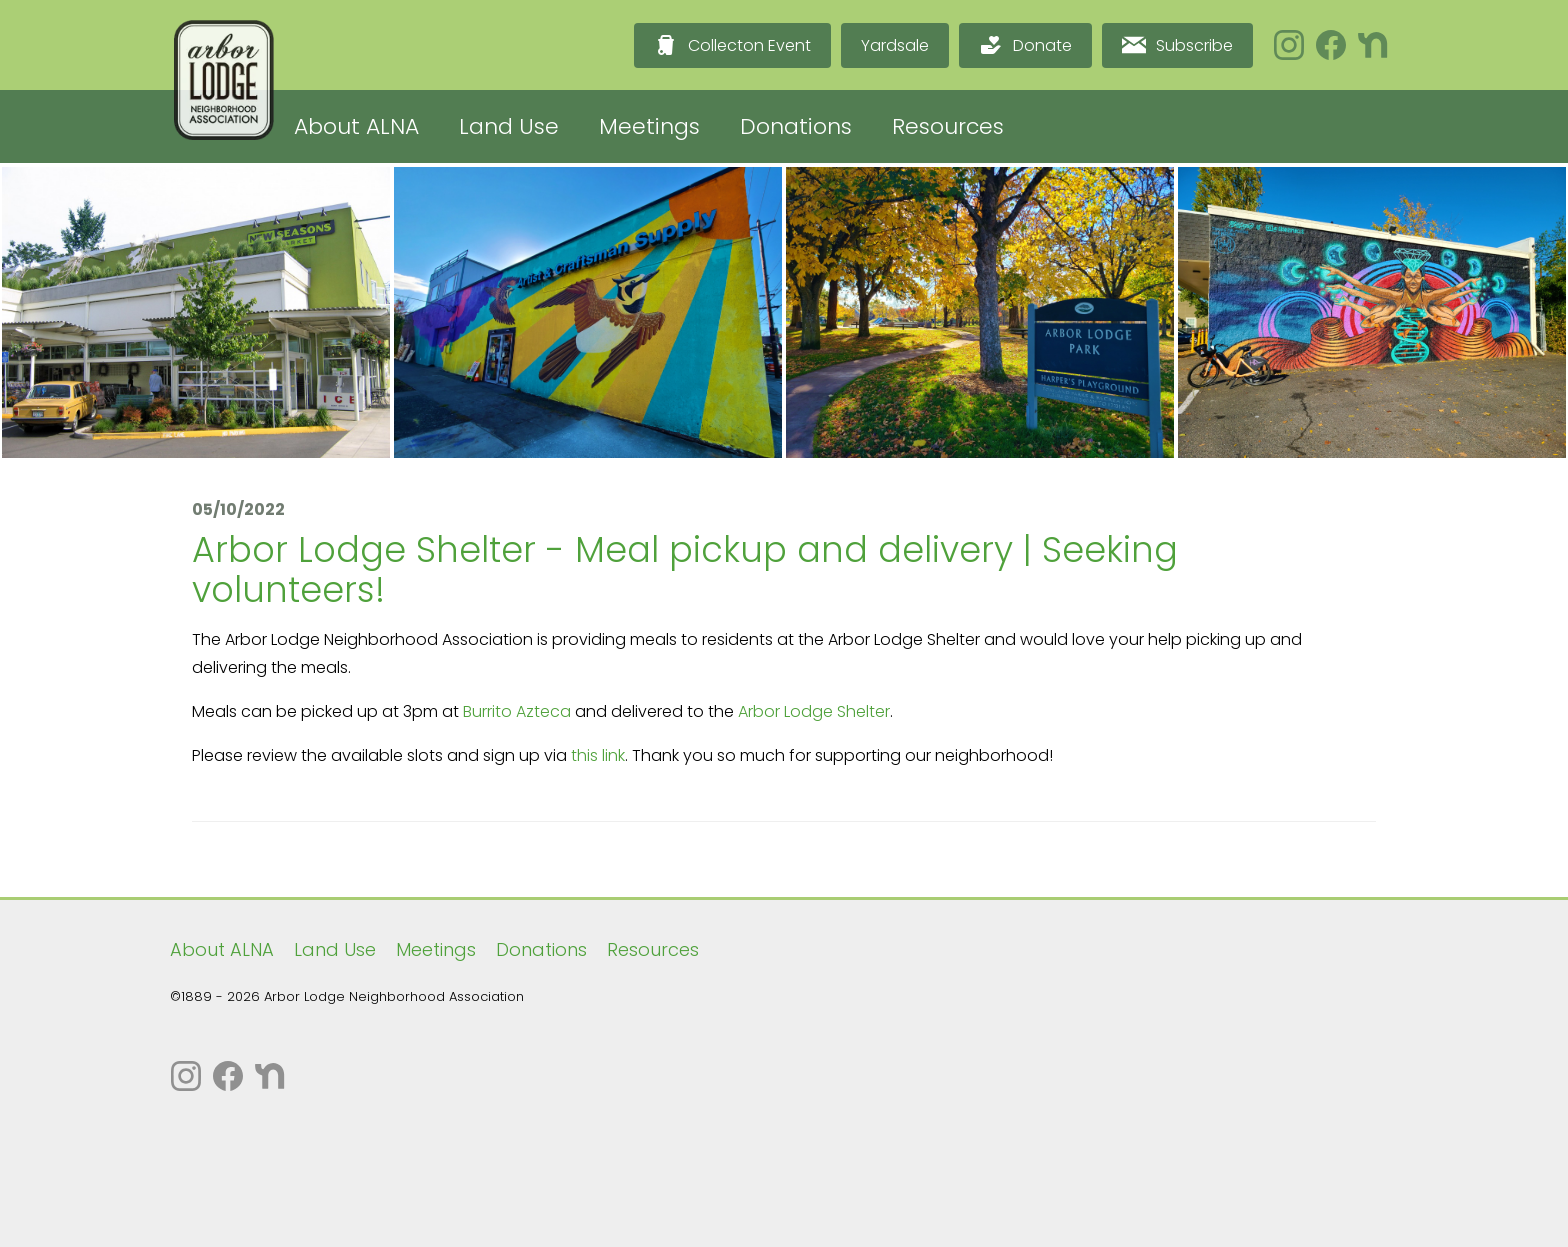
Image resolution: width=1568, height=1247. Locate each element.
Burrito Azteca (517, 711)
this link (598, 755)
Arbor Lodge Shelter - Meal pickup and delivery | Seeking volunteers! (685, 569)
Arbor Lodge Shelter (814, 711)
